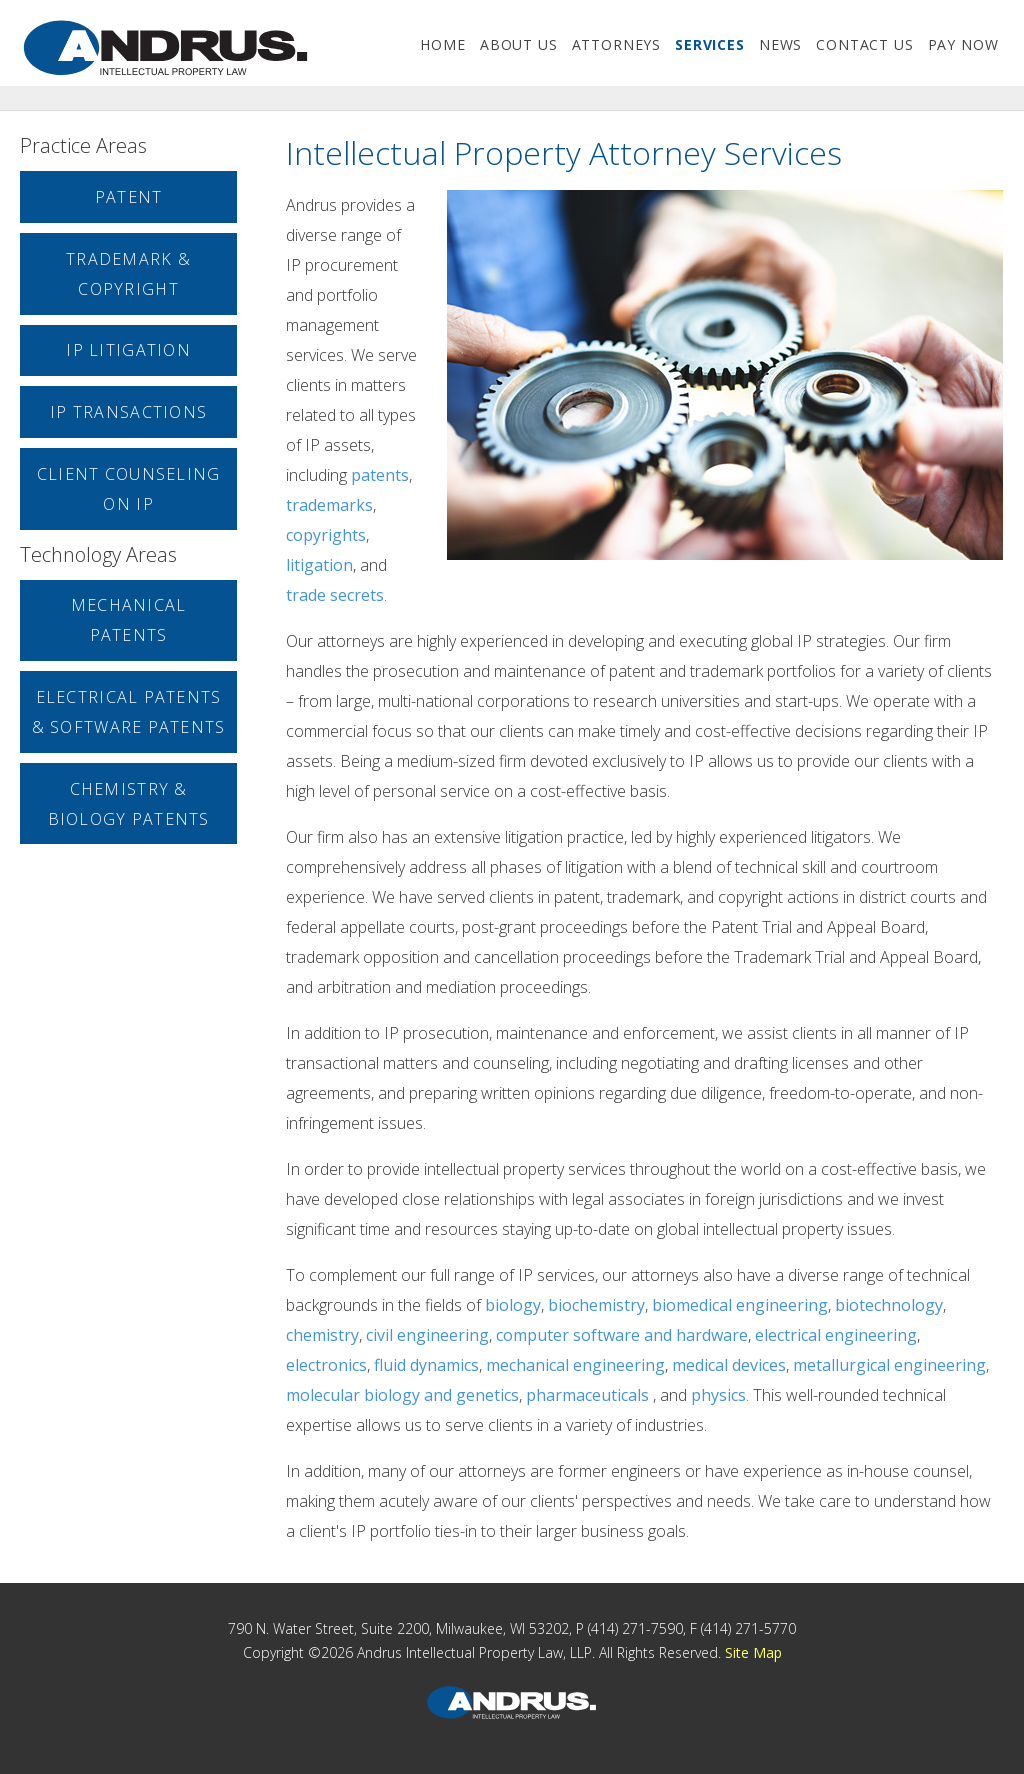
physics (718, 1395)
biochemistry (596, 1305)
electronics (326, 1365)
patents (380, 475)
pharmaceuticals (587, 1395)
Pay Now (963, 44)
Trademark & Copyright (128, 274)
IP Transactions (128, 412)
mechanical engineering (575, 1365)
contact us (864, 44)
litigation (319, 565)
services (710, 44)
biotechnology (889, 1305)
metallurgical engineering (889, 1365)
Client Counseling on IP (129, 489)
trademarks (329, 505)
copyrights (326, 535)
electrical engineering (836, 1335)
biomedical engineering (740, 1305)
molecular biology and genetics (402, 1395)
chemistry (322, 1335)
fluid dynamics (426, 1365)
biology (513, 1305)
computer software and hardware (622, 1335)
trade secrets (335, 595)
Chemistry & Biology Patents (129, 804)
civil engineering (427, 1335)
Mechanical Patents (129, 620)
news (780, 44)
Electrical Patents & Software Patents (129, 712)
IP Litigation (128, 350)
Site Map (753, 1652)
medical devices (729, 1365)
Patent (129, 197)
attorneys (617, 44)
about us (519, 44)
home (442, 44)
